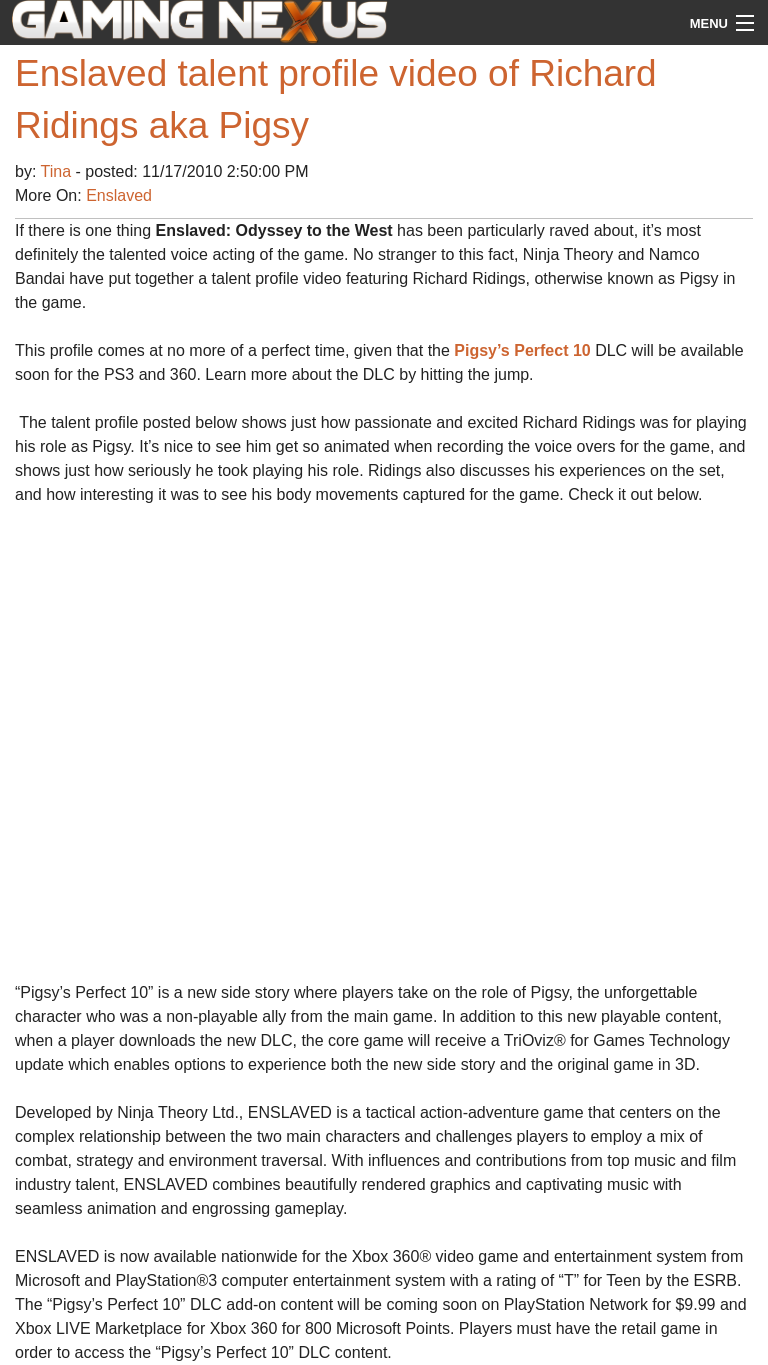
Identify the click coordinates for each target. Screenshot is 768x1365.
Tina (58, 171)
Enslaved (119, 195)
